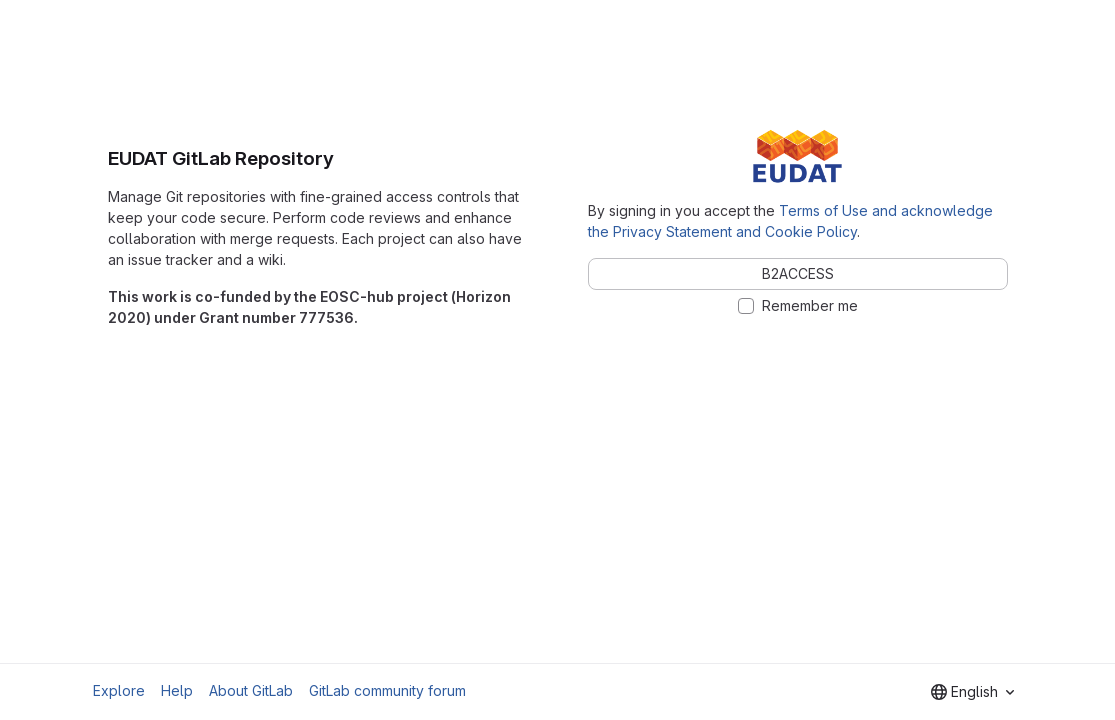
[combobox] (972, 692)
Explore (119, 690)
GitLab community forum (387, 690)
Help (177, 690)
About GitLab (251, 690)
